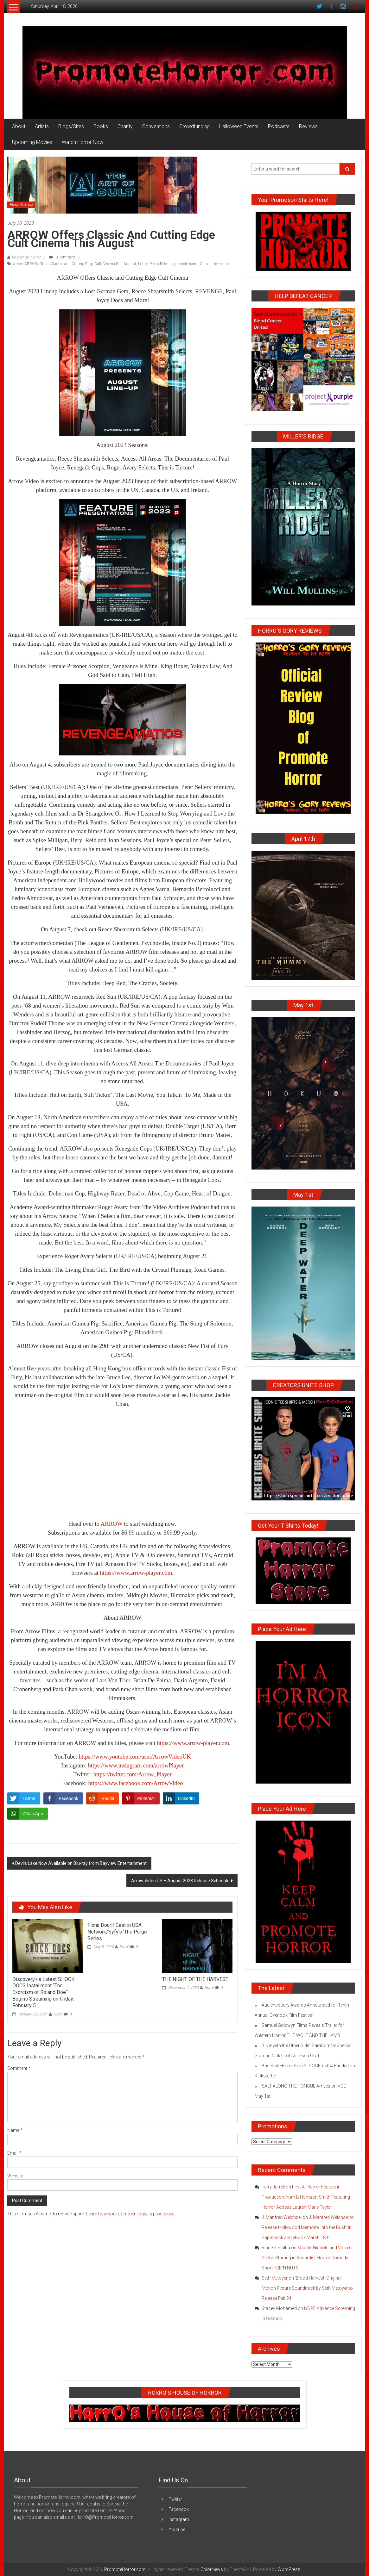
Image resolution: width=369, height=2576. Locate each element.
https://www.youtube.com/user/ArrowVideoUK (135, 1756)
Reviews (308, 126)
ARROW (112, 1523)
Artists (42, 126)
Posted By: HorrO (26, 257)
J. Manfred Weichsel (282, 2217)
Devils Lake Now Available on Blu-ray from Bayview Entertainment (81, 1863)
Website (15, 2175)
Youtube (177, 2529)
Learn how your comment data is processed (130, 2213)
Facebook (179, 2509)
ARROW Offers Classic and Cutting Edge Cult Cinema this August (80, 264)
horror (143, 264)
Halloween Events (238, 126)
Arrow (17, 264)
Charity (125, 126)
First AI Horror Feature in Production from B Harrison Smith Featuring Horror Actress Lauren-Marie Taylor (306, 2197)
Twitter (175, 2499)
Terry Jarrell (273, 2186)
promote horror (186, 264)
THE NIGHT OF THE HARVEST (195, 1979)
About (18, 126)
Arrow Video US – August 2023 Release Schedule (180, 1880)
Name (14, 2130)
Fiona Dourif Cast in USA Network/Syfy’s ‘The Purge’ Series (117, 1931)
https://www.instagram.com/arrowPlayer (136, 1765)
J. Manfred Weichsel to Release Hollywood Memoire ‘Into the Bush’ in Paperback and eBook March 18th (308, 2227)
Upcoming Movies (32, 142)
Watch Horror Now (82, 142)
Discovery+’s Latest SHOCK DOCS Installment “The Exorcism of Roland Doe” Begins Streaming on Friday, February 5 (43, 1992)
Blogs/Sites (71, 126)
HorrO (58, 2014)
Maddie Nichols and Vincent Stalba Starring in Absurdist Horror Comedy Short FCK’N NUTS (307, 2257)
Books (100, 126)
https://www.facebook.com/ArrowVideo (135, 1783)
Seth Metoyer (275, 2278)
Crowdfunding (194, 126)
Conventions (156, 126)
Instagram (179, 2519)
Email (14, 2153)
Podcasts (278, 126)
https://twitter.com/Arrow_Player (132, 1774)
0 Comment (62, 257)
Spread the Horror (214, 264)
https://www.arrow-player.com (136, 1572)
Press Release (21, 204)
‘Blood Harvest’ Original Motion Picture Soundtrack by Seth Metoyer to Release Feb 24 (307, 2288)
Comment (18, 2068)
